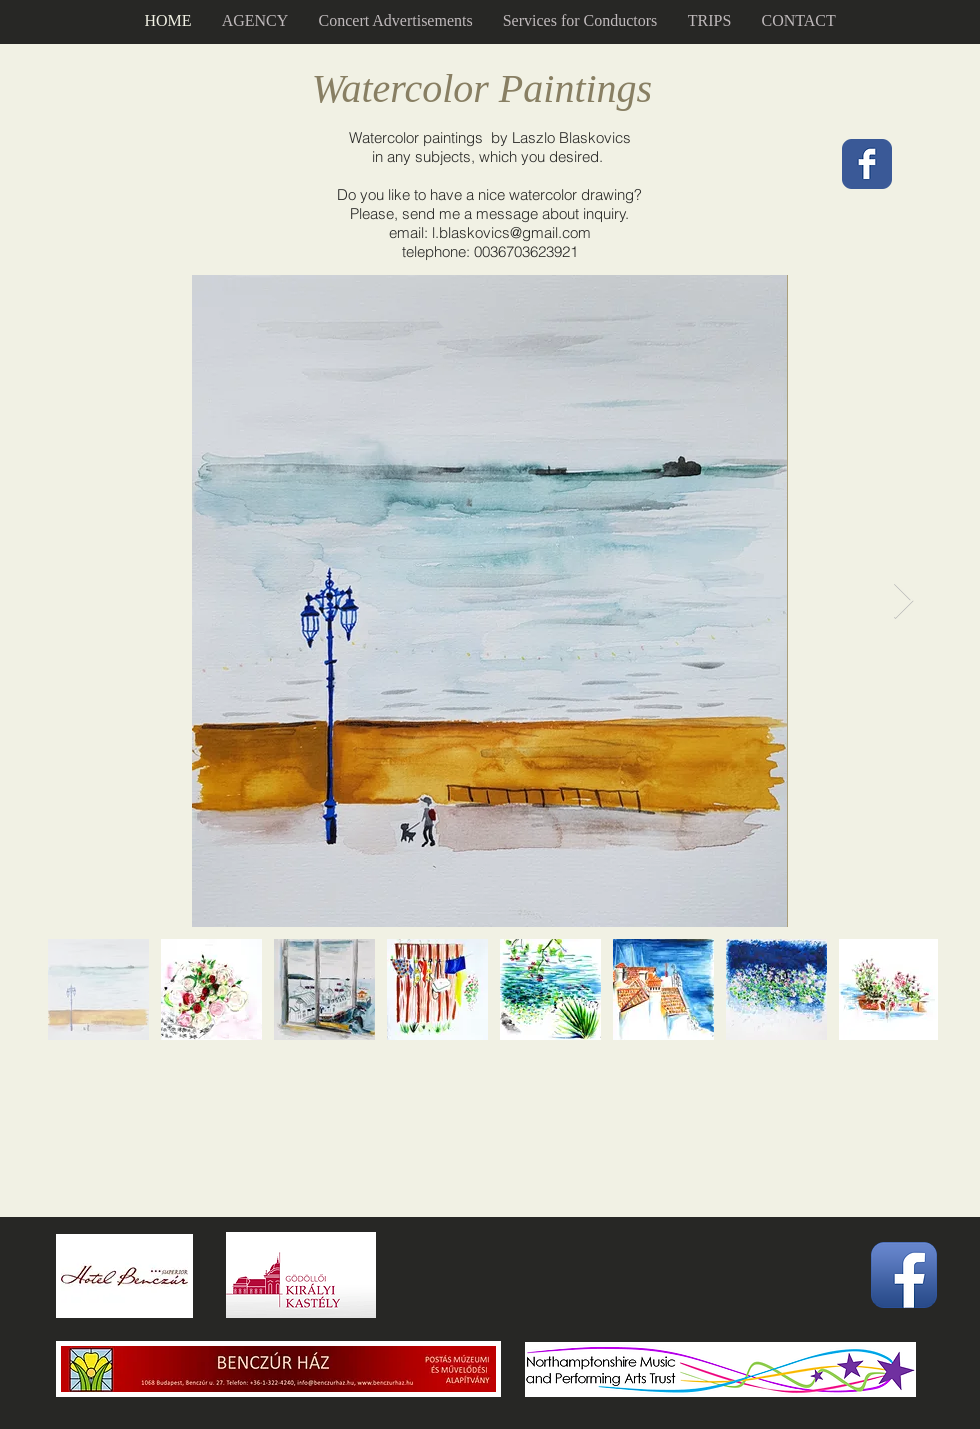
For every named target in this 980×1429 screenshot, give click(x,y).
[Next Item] (903, 601)
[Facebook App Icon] (904, 1275)
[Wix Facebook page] (867, 164)
